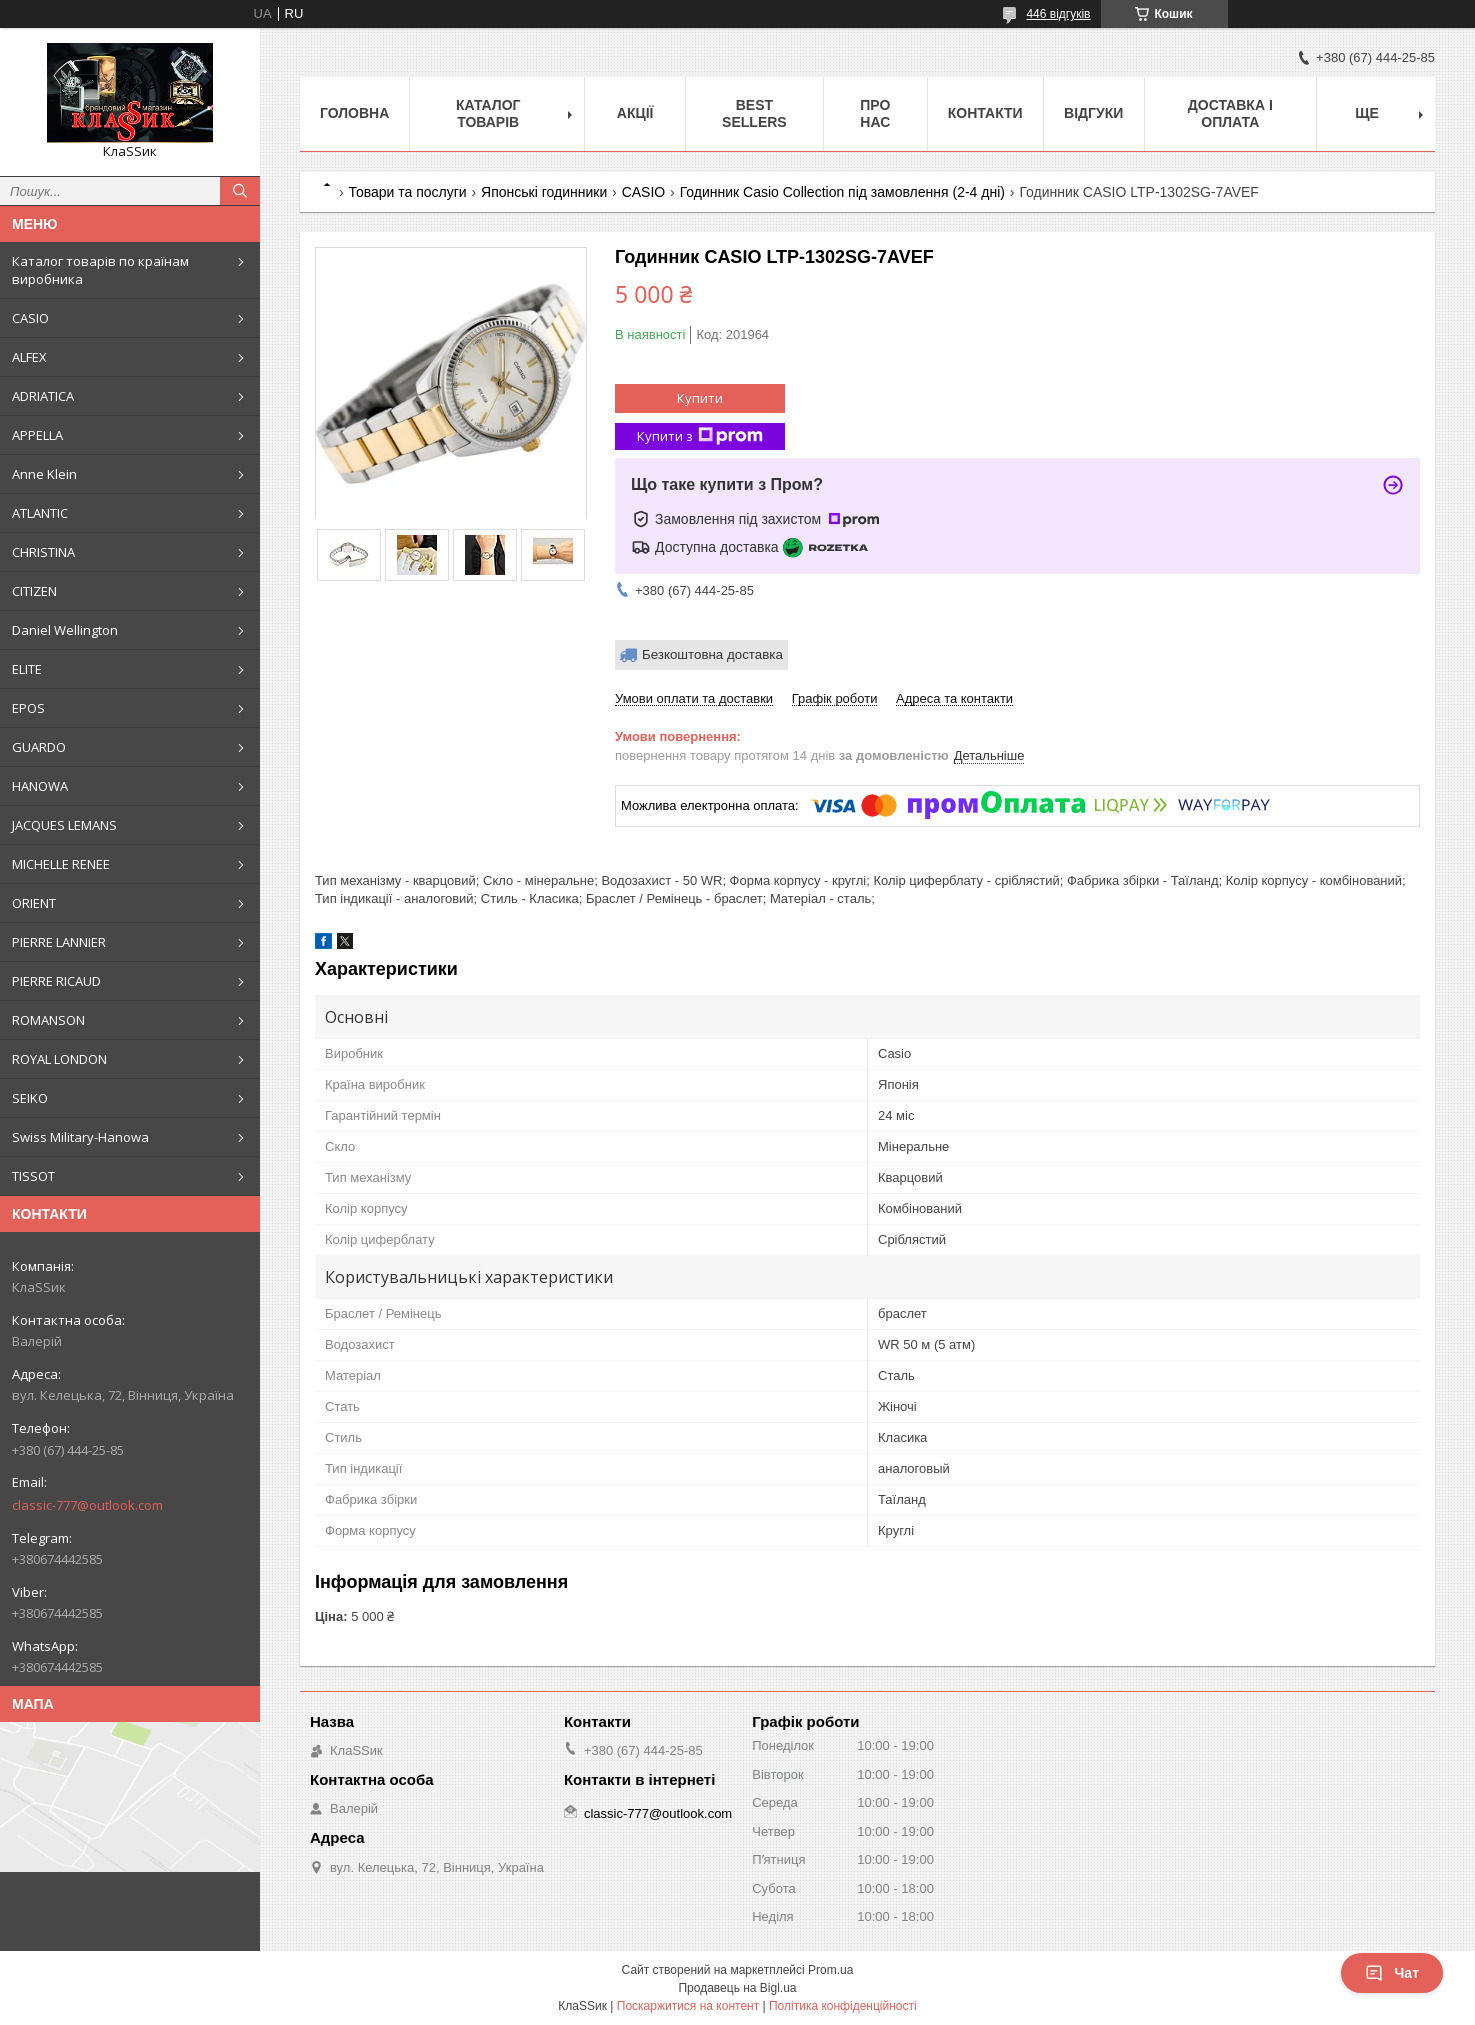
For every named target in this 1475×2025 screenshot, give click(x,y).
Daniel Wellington (65, 630)
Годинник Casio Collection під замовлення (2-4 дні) (842, 192)
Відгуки (1093, 113)
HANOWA (40, 786)
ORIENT (34, 903)
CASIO (30, 318)
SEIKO (30, 1098)
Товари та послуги (407, 192)
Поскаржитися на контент (688, 2006)
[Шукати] (240, 191)
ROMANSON (48, 1020)
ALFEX (29, 357)
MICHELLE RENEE (61, 864)
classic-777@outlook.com (87, 1505)
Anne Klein (44, 474)
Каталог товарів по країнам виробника (100, 270)
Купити (700, 398)
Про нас (875, 113)
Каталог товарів (488, 113)
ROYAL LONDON (59, 1059)
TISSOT (33, 1176)
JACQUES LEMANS (64, 825)
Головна (354, 113)
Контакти (985, 113)
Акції (635, 113)
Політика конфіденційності (843, 2006)
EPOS (28, 708)
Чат (1392, 1973)
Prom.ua (830, 1970)
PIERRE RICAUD (56, 981)
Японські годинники (544, 192)
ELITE (27, 669)
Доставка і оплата (1230, 113)
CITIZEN (34, 591)
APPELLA (37, 435)
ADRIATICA (43, 396)
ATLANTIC (40, 513)
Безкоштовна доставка (712, 654)
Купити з (700, 436)
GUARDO (39, 747)
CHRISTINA (43, 552)
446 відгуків (1058, 14)
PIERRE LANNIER (59, 942)
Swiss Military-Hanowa (80, 1137)
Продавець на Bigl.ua (737, 1988)
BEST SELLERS (754, 113)
